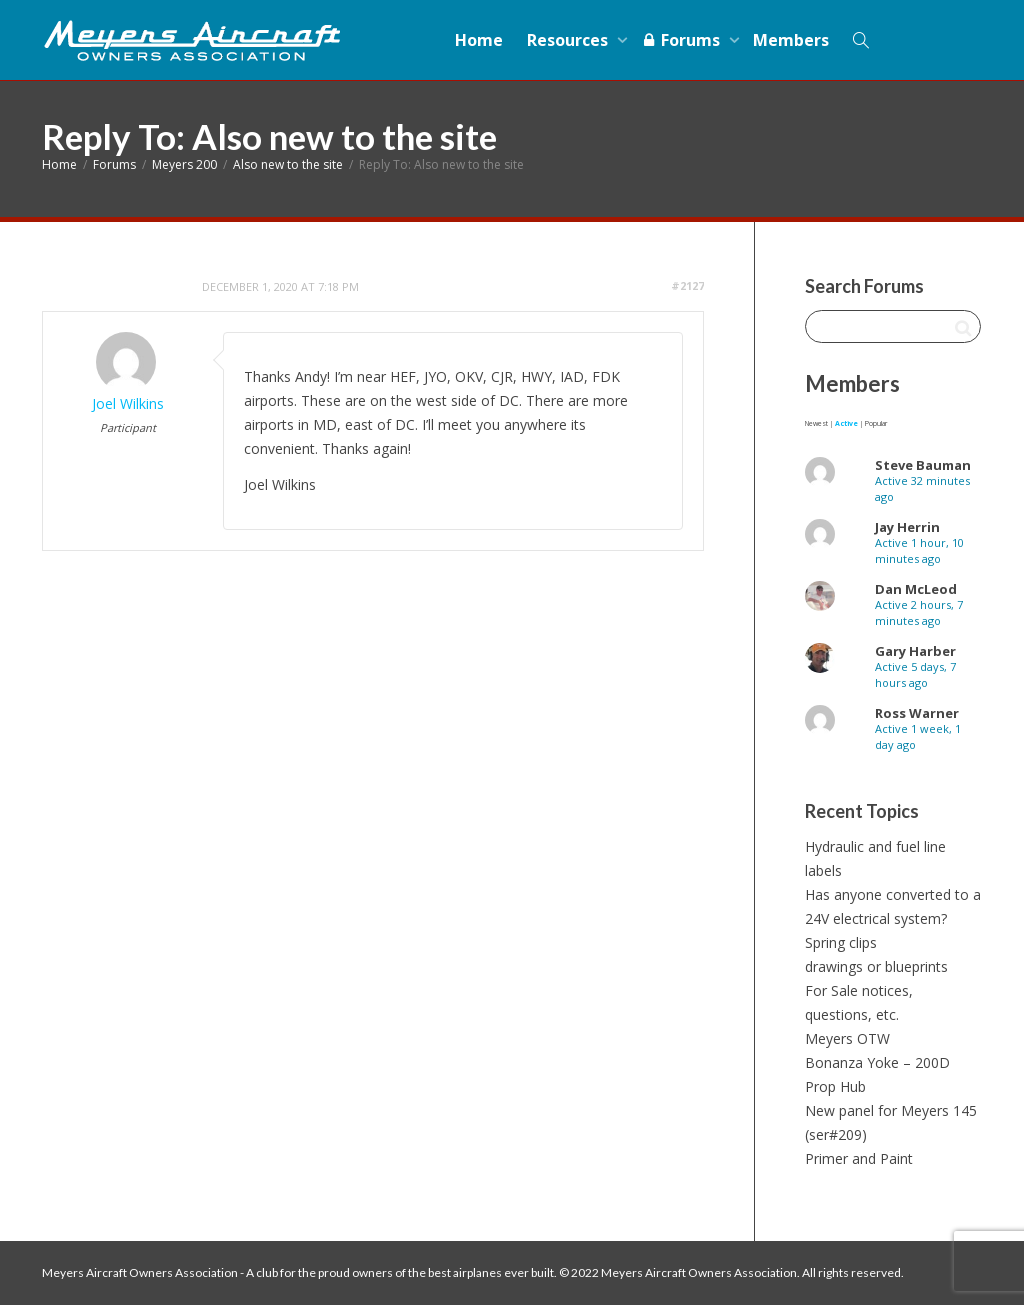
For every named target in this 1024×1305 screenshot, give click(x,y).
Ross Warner (917, 713)
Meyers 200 (184, 164)
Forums (682, 40)
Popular (876, 423)
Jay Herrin (907, 527)
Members (791, 40)
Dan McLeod (916, 589)
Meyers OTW (847, 1038)
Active (846, 423)
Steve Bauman (923, 465)
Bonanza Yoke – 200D (877, 1062)
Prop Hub (835, 1086)
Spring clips (841, 942)
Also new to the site (288, 164)
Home (479, 40)
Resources (569, 40)
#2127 (687, 285)
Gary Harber (915, 651)
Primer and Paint (859, 1158)
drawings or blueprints (876, 966)
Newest (816, 423)
